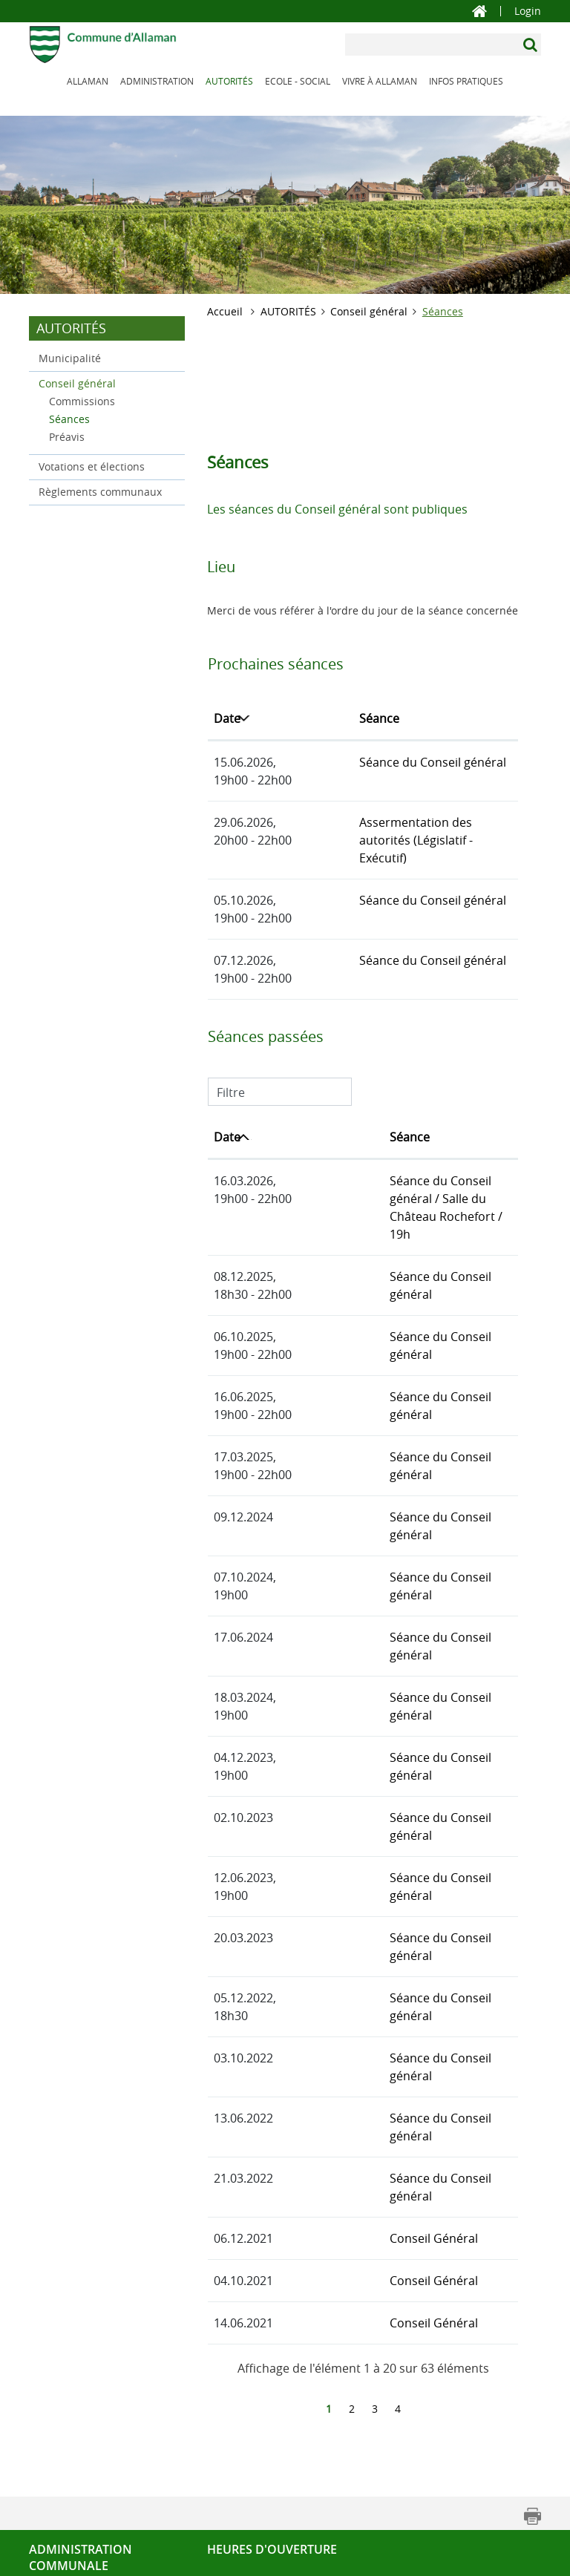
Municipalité (70, 358)
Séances (100, 418)
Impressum (345, 2559)
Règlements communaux (100, 492)
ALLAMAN (87, 81)
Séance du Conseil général (377, 762)
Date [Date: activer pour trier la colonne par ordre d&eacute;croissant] (227, 718)
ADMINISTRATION (157, 81)
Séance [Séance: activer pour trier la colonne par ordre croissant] (324, 718)
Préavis (67, 437)
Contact (48, 2452)
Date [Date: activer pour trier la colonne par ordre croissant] (227, 1119)
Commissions (82, 401)
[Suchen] (531, 44)
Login (527, 11)
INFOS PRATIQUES (466, 81)
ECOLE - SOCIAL (297, 81)
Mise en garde (268, 2559)
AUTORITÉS (229, 81)
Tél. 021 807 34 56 (73, 2469)
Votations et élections (92, 466)
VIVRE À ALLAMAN (379, 81)
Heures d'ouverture (272, 2371)
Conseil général (77, 383)
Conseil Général (348, 2060)
